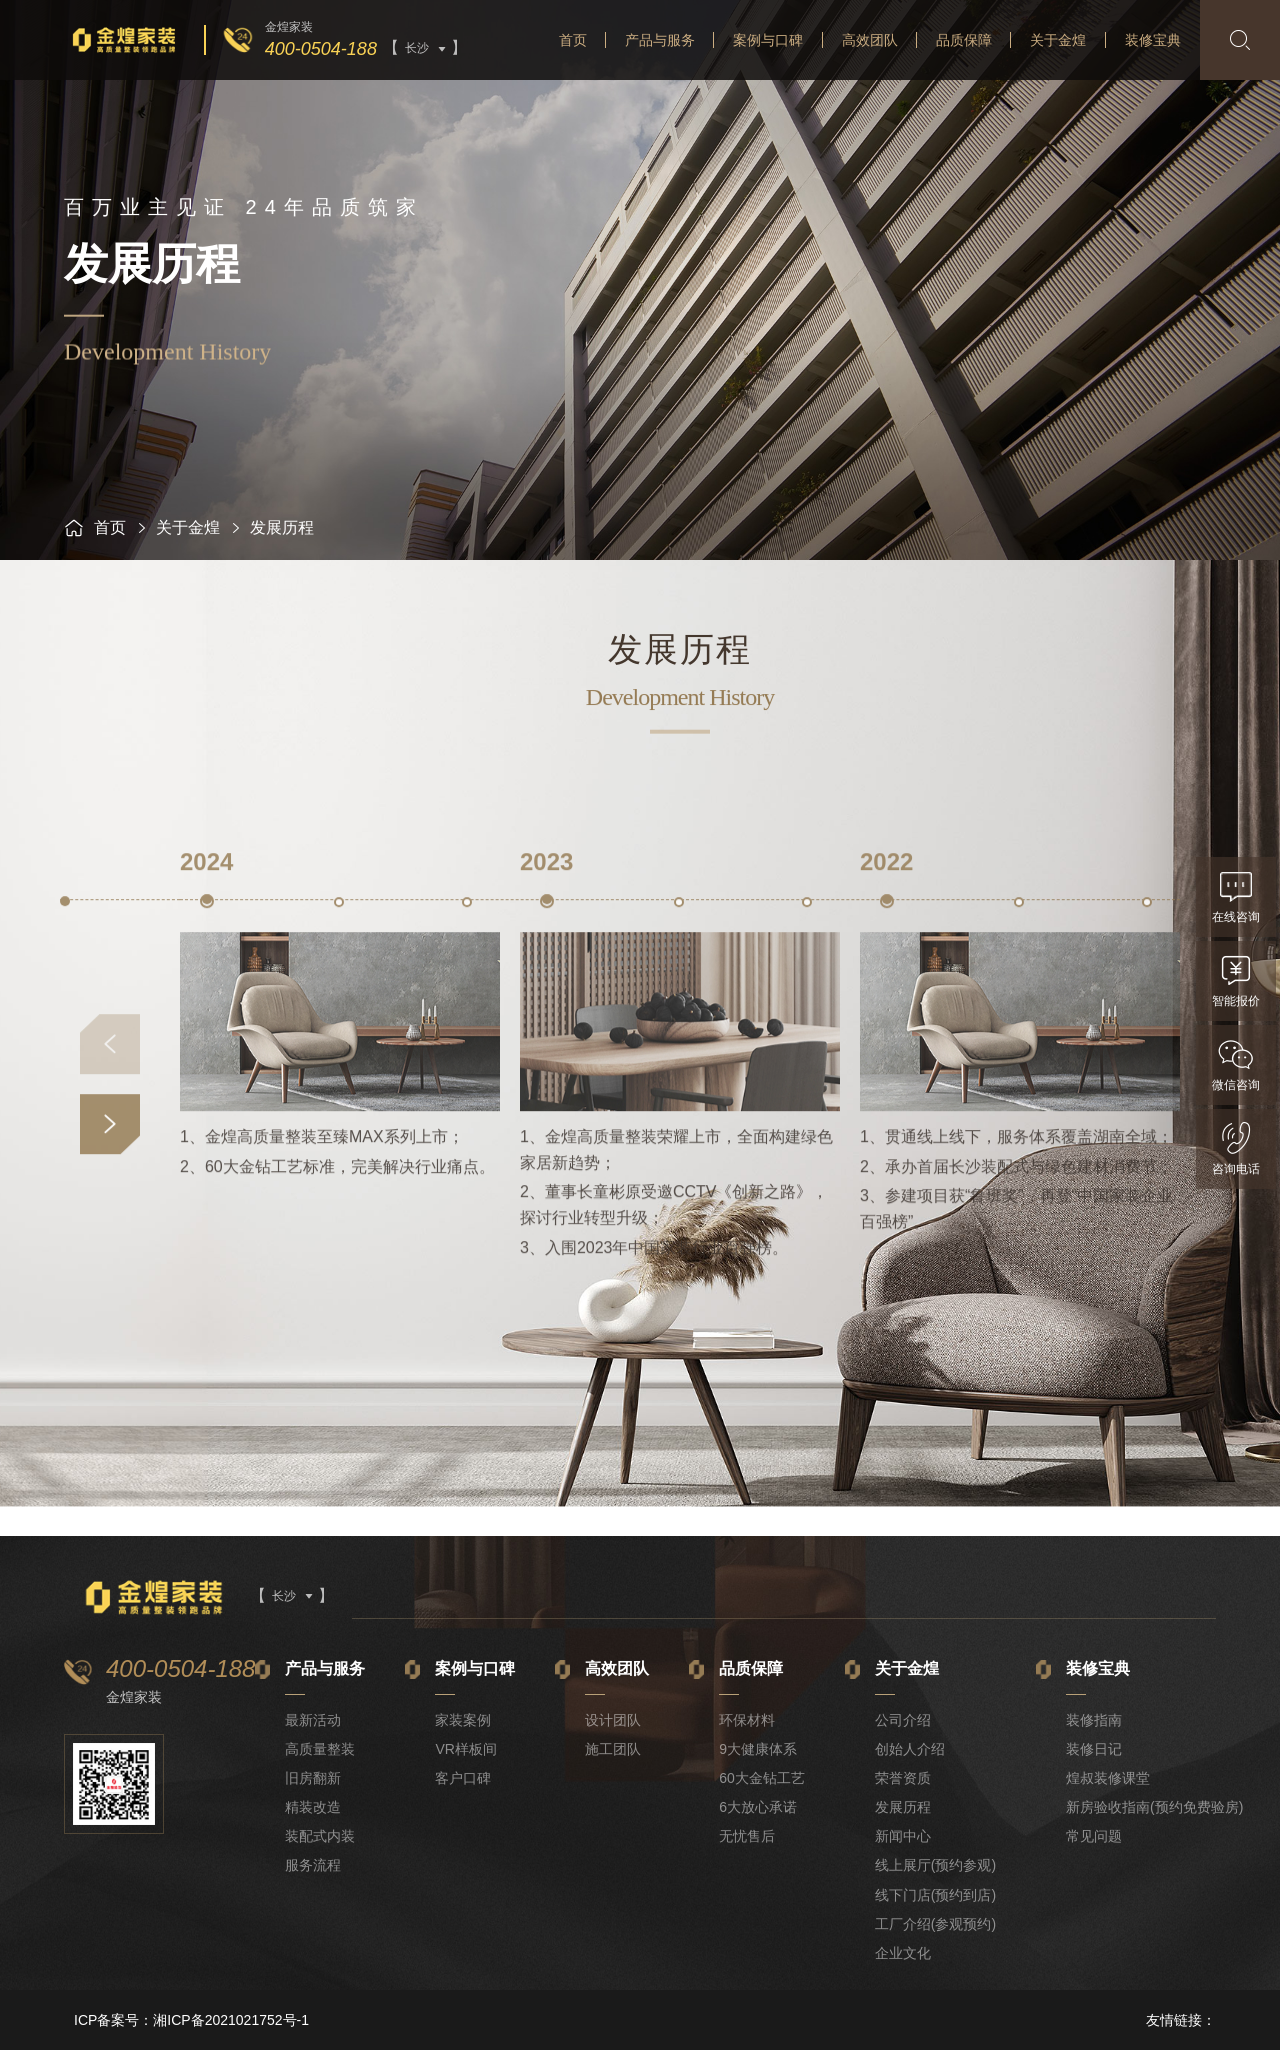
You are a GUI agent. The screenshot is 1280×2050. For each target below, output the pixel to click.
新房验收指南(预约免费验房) (1154, 1807)
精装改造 (313, 1807)
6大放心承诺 (758, 1807)
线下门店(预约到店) (935, 1895)
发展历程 (903, 1807)
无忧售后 (747, 1836)
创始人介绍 (910, 1749)
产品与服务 (660, 40)
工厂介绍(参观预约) (935, 1924)
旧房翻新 (313, 1778)
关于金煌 (1058, 40)
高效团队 (870, 40)
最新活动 (313, 1720)
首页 (573, 40)
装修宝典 (1153, 40)
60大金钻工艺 (762, 1778)
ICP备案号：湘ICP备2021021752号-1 (191, 2020)
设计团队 (613, 1720)
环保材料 (747, 1720)
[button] (110, 1298)
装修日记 (1094, 1749)
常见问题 (1094, 1836)
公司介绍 (903, 1720)
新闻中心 (903, 1836)
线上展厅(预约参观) (935, 1865)
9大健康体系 (758, 1749)
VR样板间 (465, 1749)
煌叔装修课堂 (1108, 1778)
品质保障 (964, 40)
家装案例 (463, 1720)
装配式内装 (320, 1836)
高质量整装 (320, 1749)
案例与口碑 (768, 40)
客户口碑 (463, 1778)
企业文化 (903, 1953)
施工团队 (613, 1749)
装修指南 (1094, 1720)
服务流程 (313, 1865)
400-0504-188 (321, 49)
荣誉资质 (903, 1778)
